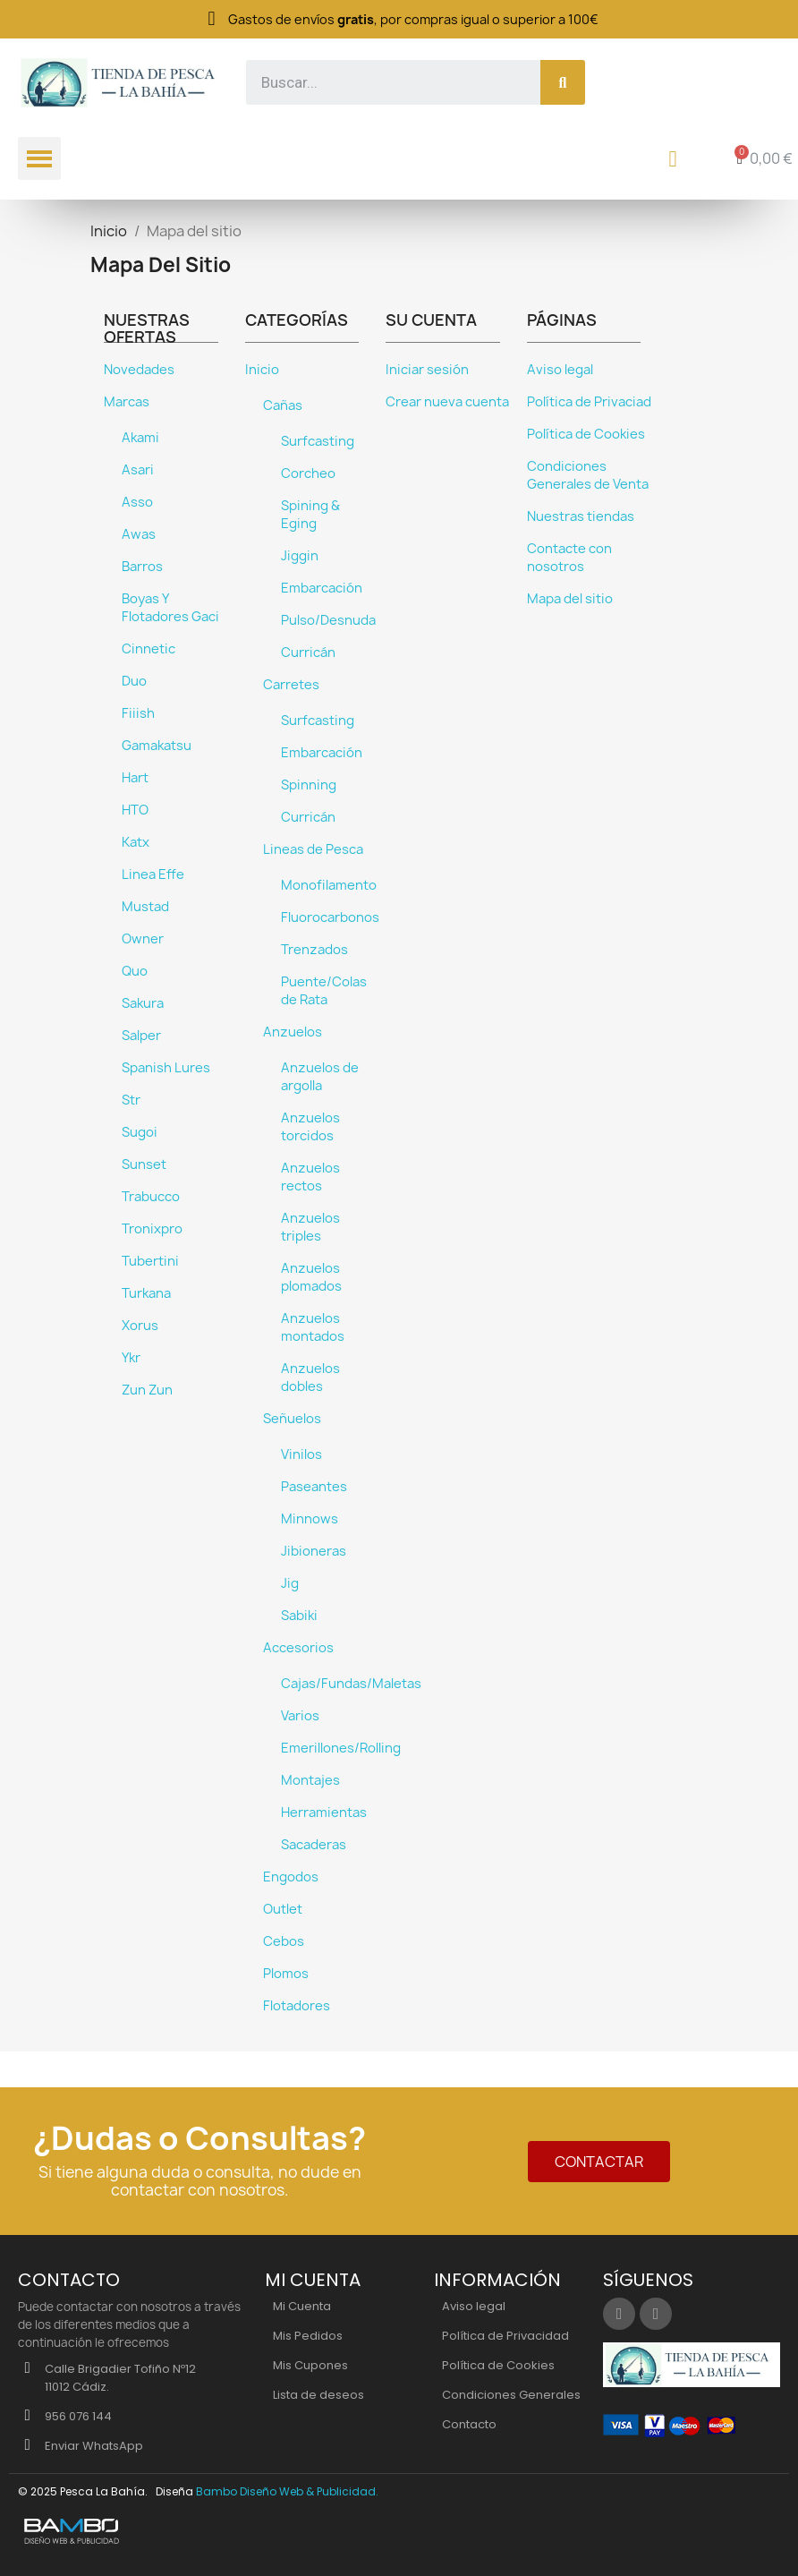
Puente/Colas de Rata (324, 991)
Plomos (286, 1974)
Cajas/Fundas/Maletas (351, 1684)
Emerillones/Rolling (341, 1748)
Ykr (131, 1358)
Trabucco (151, 1197)
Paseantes (314, 1487)
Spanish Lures (166, 1068)
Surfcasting (317, 441)
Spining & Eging (310, 515)
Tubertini (150, 1261)
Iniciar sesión (427, 370)
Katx (135, 842)
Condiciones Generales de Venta (588, 475)
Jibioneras (313, 1551)
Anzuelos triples (310, 1227)
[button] (599, 2161)
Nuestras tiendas (580, 516)
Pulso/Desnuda (328, 620)
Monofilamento (329, 885)
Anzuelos (292, 1032)
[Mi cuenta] (673, 159)
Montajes (310, 1780)
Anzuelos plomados (311, 1277)
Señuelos (292, 1419)
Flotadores (296, 2006)
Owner (143, 939)
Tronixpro (152, 1229)
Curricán (308, 652)
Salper (141, 1036)
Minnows (309, 1519)
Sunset (144, 1164)
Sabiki (299, 1616)
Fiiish (138, 713)
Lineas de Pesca (313, 849)
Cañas (282, 405)
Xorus (140, 1326)
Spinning (308, 785)
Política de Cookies (586, 434)
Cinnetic (148, 649)
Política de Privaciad (589, 402)
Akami (140, 438)
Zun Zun (147, 1390)
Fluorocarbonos (330, 917)
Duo (134, 681)
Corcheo (308, 473)
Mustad (145, 907)
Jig (290, 1583)
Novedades (139, 370)
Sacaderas (313, 1845)
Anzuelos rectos (310, 1177)
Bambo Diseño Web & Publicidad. (287, 2491)
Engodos (290, 1877)
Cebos (283, 1941)
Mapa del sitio (570, 599)
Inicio (262, 370)
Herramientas (324, 1812)
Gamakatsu (156, 746)
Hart (135, 778)
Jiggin (299, 556)
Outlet (282, 1909)
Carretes (291, 685)
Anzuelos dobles (310, 1377)
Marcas (126, 402)
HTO (135, 810)
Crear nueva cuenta (447, 402)
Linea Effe (153, 874)
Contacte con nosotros (569, 558)
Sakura (143, 1003)
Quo (135, 971)
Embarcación (321, 588)
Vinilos (301, 1454)
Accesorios (298, 1648)
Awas (139, 534)
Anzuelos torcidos (310, 1127)
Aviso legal (560, 370)
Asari (138, 470)
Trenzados (314, 950)
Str (131, 1100)
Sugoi (139, 1132)
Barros (142, 567)
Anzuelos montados (312, 1327)
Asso (137, 502)
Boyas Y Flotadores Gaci (170, 608)
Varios (300, 1716)
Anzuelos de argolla (320, 1077)
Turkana (146, 1293)
